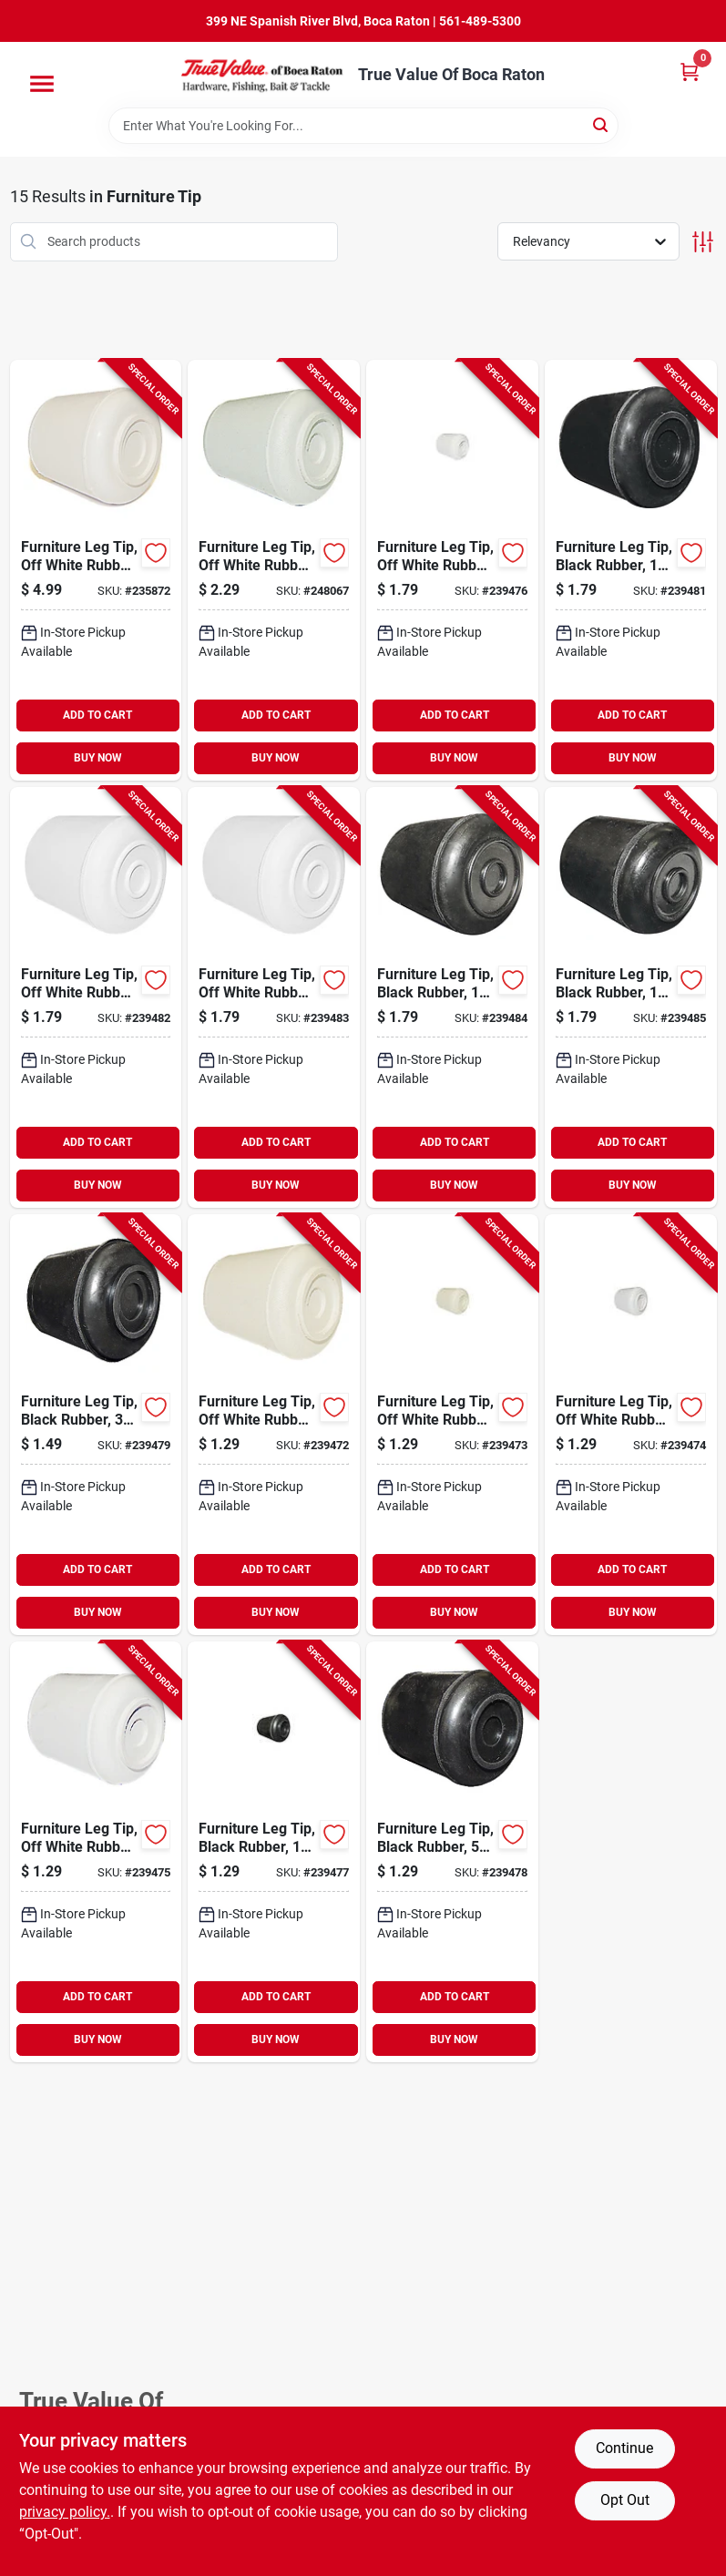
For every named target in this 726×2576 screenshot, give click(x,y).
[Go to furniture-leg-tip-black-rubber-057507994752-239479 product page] (96, 1424)
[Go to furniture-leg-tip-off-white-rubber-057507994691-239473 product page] (452, 1424)
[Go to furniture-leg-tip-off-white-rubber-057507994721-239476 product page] (452, 570)
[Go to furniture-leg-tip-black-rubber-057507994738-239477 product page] (274, 1851)
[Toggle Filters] (702, 241)
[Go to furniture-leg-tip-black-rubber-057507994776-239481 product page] (631, 570)
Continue (624, 2448)
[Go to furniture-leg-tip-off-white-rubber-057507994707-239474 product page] (631, 1424)
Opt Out (624, 2500)
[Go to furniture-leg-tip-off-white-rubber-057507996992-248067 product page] (274, 570)
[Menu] (42, 84)
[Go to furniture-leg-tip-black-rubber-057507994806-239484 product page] (452, 997)
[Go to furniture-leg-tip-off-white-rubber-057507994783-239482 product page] (96, 997)
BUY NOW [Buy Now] (98, 757)
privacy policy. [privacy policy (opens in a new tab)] (64, 2511)
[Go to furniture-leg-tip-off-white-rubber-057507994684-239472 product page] (274, 1424)
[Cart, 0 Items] (689, 71)
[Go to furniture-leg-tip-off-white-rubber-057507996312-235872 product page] (96, 570)
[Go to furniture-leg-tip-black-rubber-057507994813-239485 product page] (631, 997)
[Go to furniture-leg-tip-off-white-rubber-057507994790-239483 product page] (274, 997)
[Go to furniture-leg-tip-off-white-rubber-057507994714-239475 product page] (96, 1851)
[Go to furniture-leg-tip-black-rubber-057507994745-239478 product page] (452, 1851)
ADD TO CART (97, 715)
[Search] (601, 124)
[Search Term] (363, 125)
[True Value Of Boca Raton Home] (263, 75)
